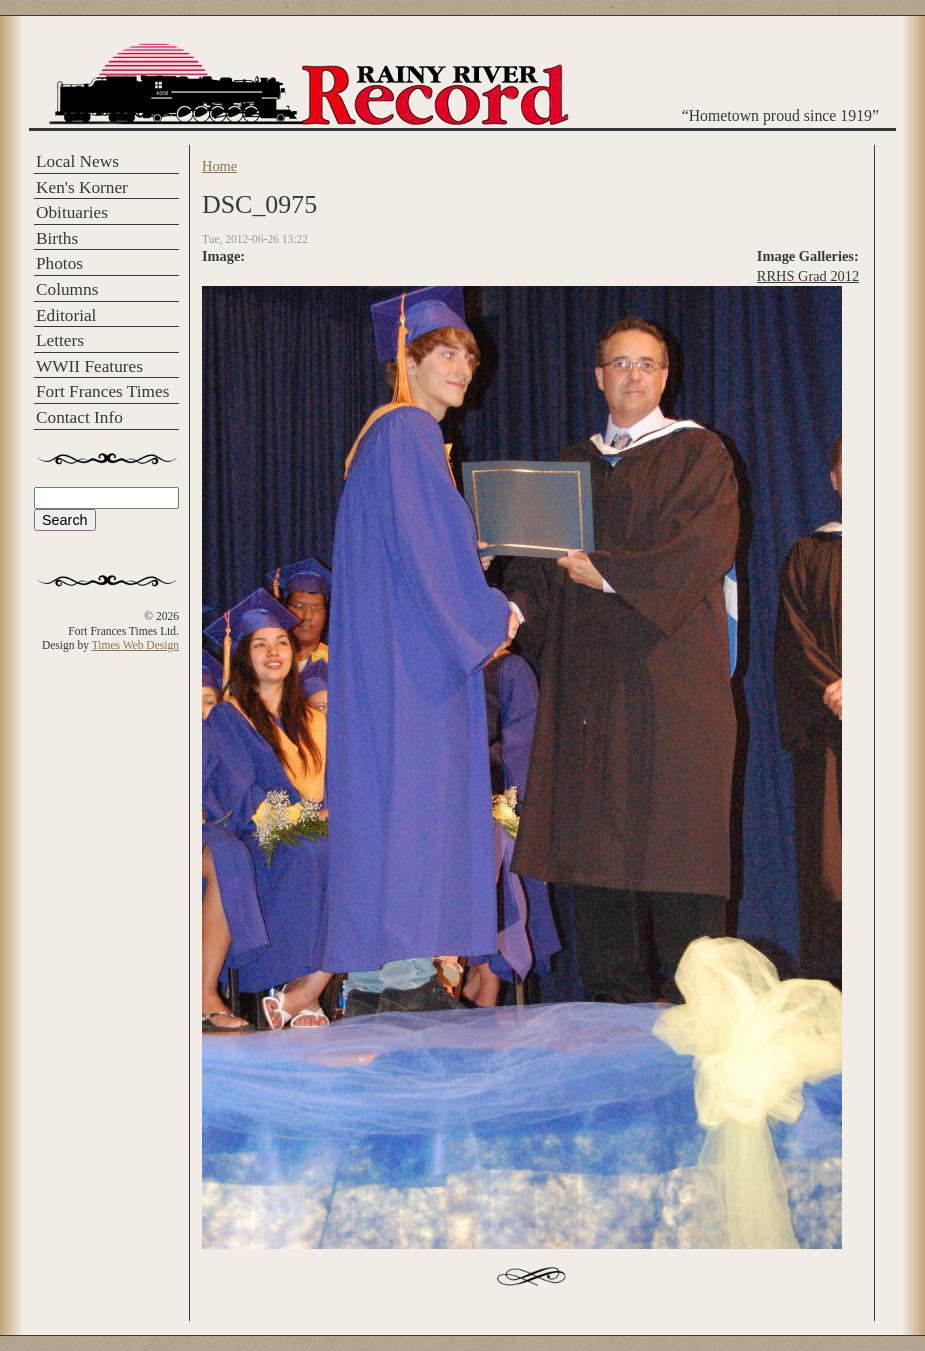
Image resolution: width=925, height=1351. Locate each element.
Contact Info (79, 417)
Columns (67, 289)
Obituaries (72, 212)
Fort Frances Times (102, 391)
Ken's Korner (82, 187)
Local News (77, 161)
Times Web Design (135, 645)
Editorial (66, 315)
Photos (59, 263)
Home (219, 166)
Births (57, 238)
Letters (60, 340)
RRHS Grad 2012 (808, 276)
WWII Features (89, 366)
